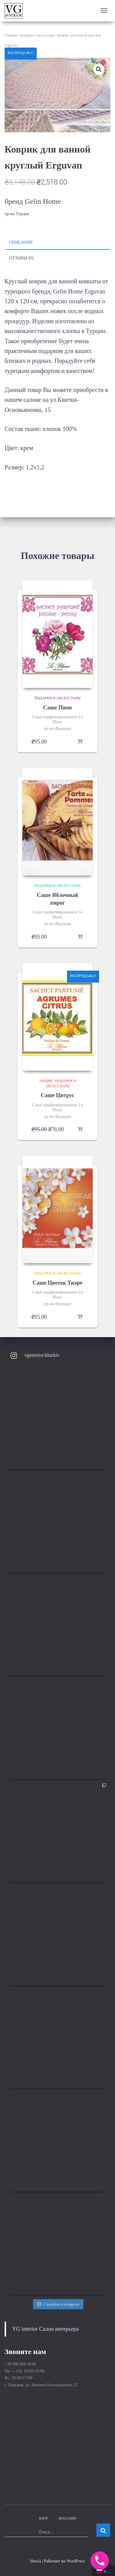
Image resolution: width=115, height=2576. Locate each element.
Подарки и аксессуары (37, 35)
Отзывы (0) (21, 258)
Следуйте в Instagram (58, 2304)
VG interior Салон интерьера (45, 2329)
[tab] (57, 243)
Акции (45, 1081)
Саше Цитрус (57, 1095)
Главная (11, 35)
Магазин (67, 2518)
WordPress (75, 2561)
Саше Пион (57, 707)
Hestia (35, 2561)
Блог (43, 2518)
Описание (21, 242)
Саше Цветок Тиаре (58, 1283)
